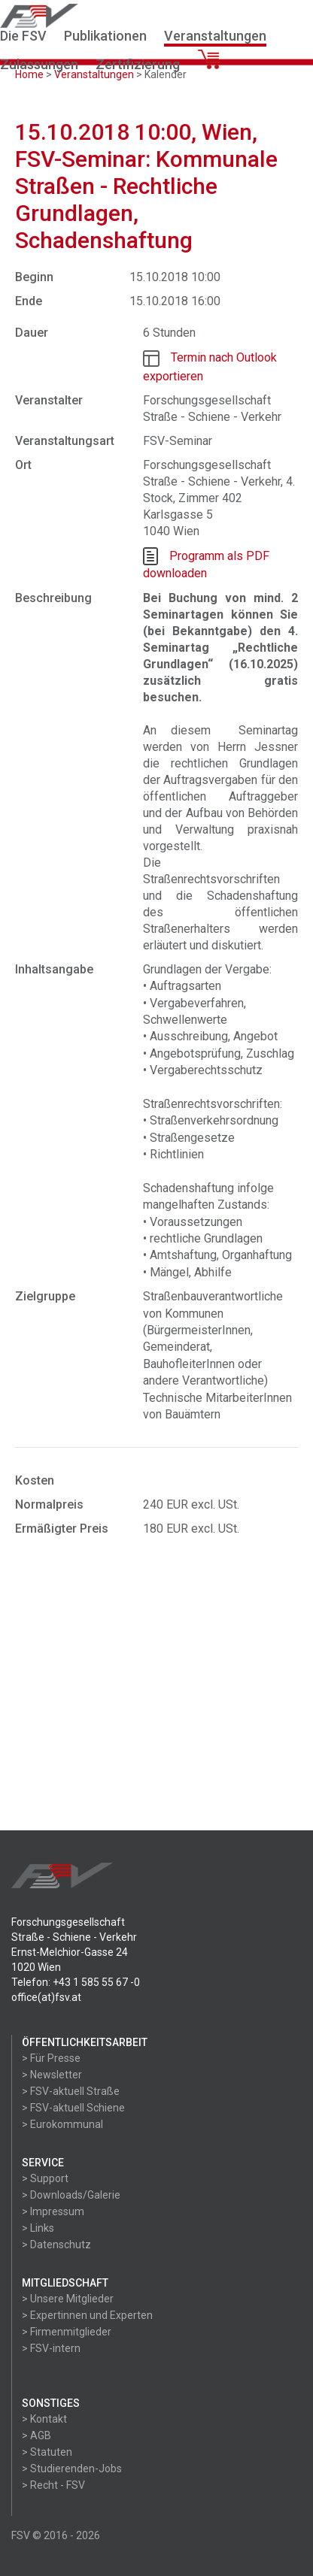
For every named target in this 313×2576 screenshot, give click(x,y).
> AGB (36, 2435)
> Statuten (47, 2452)
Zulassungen (39, 64)
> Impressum (53, 2211)
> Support (45, 2178)
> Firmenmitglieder (66, 2332)
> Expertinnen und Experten (87, 2315)
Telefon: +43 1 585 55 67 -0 (75, 1982)
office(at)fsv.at (46, 1997)
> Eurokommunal (62, 2124)
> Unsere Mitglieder (68, 2299)
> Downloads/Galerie (71, 2195)
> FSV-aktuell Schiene (73, 2108)
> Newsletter (52, 2075)
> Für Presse (51, 2058)
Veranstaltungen (215, 36)
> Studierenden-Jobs (72, 2468)
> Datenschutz (56, 2244)
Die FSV (23, 36)
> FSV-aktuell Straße (71, 2091)
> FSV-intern (51, 2348)
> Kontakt (44, 2419)
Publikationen (105, 36)
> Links (38, 2228)
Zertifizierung (138, 64)
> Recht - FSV (53, 2485)
